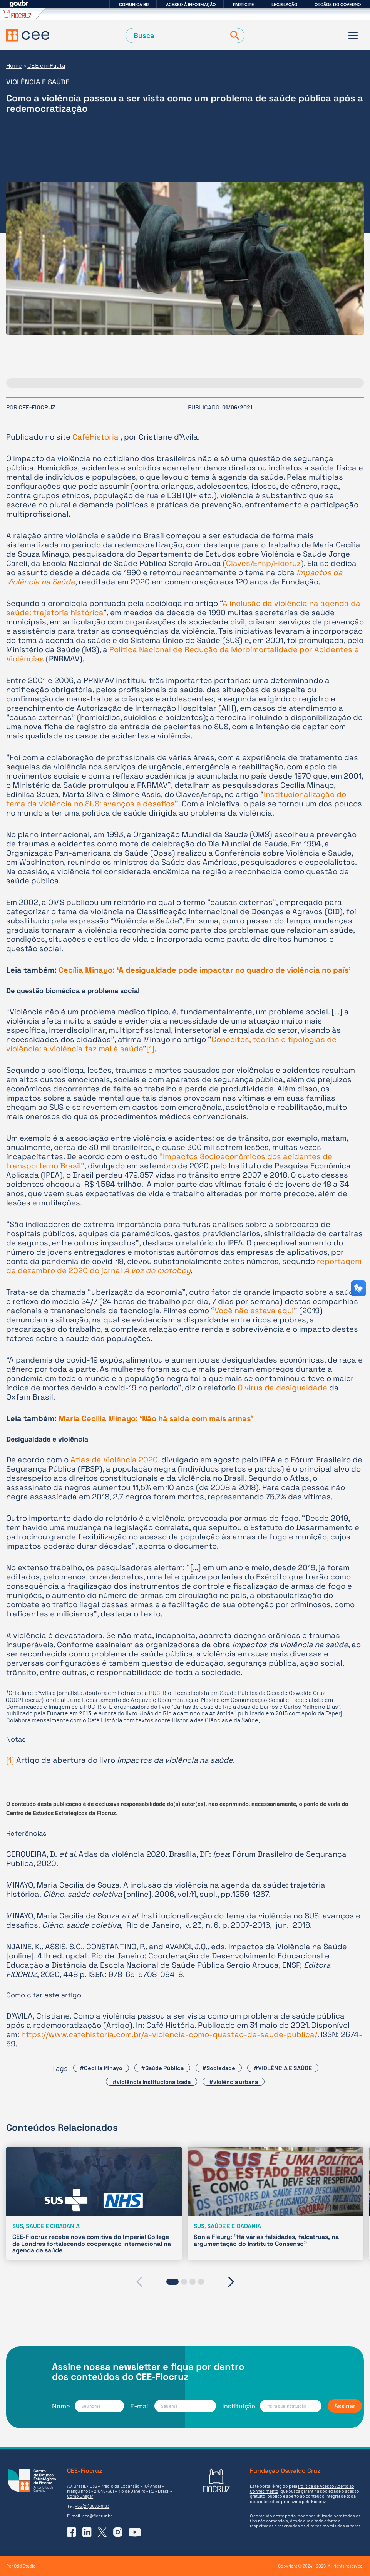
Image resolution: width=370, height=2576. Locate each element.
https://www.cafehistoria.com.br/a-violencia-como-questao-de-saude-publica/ (169, 2034)
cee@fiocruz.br (97, 2515)
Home (14, 65)
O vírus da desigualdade (282, 1388)
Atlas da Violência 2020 (114, 1460)
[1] (150, 1049)
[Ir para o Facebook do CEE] (71, 2532)
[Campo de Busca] (177, 35)
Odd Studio (25, 2565)
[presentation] (139, 2281)
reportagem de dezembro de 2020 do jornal (184, 1265)
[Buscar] (233, 35)
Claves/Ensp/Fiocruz (263, 563)
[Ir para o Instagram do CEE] (117, 2532)
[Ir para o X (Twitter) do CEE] (102, 2532)
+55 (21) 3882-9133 (92, 2506)
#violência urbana (233, 2081)
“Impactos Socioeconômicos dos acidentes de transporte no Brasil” (169, 1161)
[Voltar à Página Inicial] (27, 35)
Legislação (284, 4)
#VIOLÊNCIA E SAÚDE (283, 2067)
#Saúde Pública (162, 2067)
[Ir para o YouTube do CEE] (135, 2532)
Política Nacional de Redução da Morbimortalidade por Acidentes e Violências (182, 654)
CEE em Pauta (46, 65)
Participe (243, 4)
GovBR (18, 4)
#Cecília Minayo (101, 2067)
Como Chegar (80, 2496)
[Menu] (353, 35)
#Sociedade (218, 2067)
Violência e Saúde (37, 81)
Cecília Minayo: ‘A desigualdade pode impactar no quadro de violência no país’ (205, 970)
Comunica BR (134, 4)
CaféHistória (96, 437)
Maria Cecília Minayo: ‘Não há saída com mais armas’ (156, 1418)
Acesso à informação (191, 4)
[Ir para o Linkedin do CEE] (87, 2532)
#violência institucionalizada (151, 2081)
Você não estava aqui (254, 1311)
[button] (172, 2282)
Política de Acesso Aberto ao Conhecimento (302, 2488)
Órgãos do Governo (338, 4)
